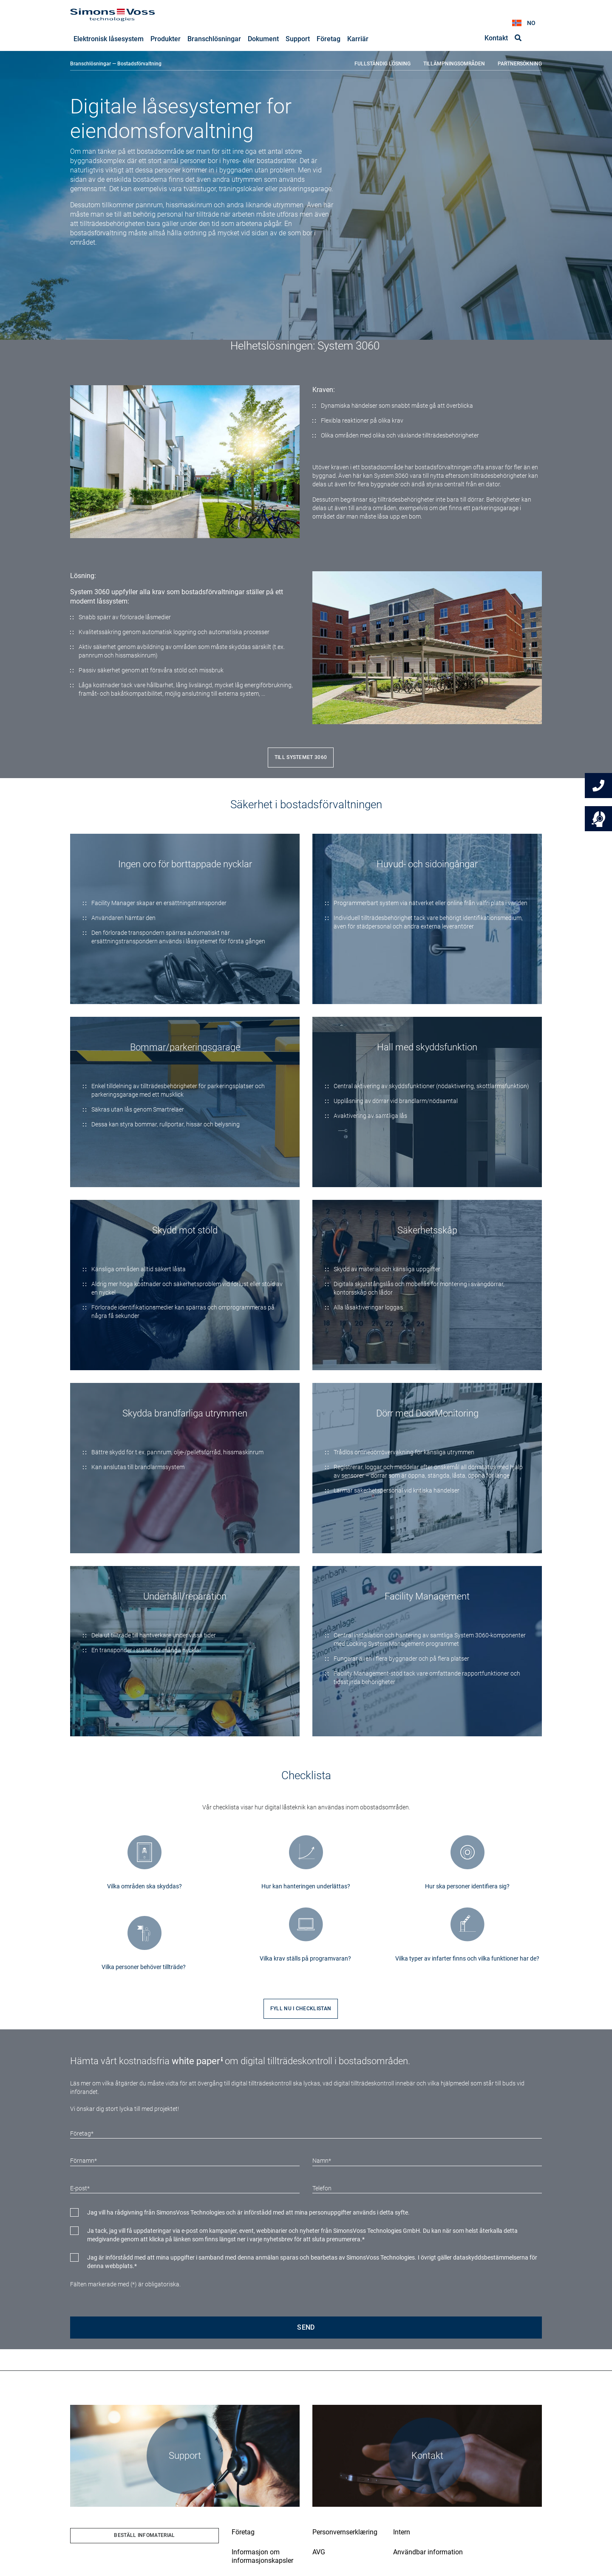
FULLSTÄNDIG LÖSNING (382, 64)
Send (305, 2328)
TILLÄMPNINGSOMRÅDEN (454, 64)
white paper (196, 2061)
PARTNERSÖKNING (520, 64)
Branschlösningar (90, 64)
